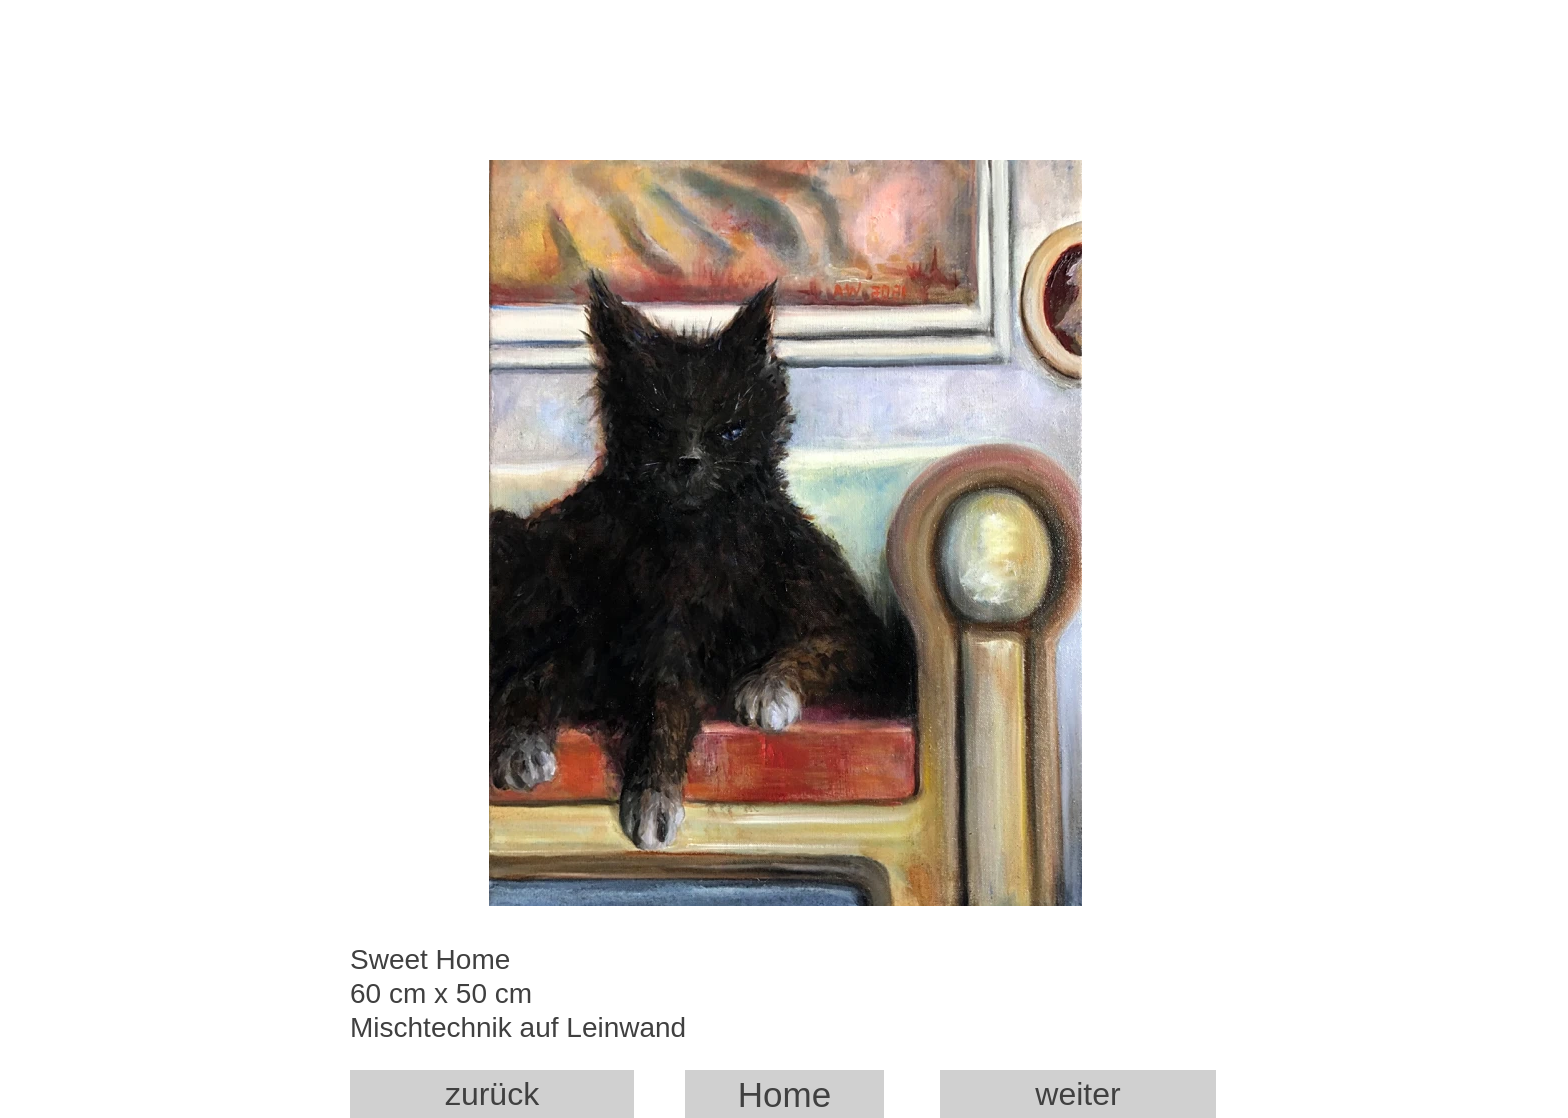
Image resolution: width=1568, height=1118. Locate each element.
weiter (1077, 1094)
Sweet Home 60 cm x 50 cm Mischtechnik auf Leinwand (544, 998)
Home (784, 1094)
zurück (492, 1094)
